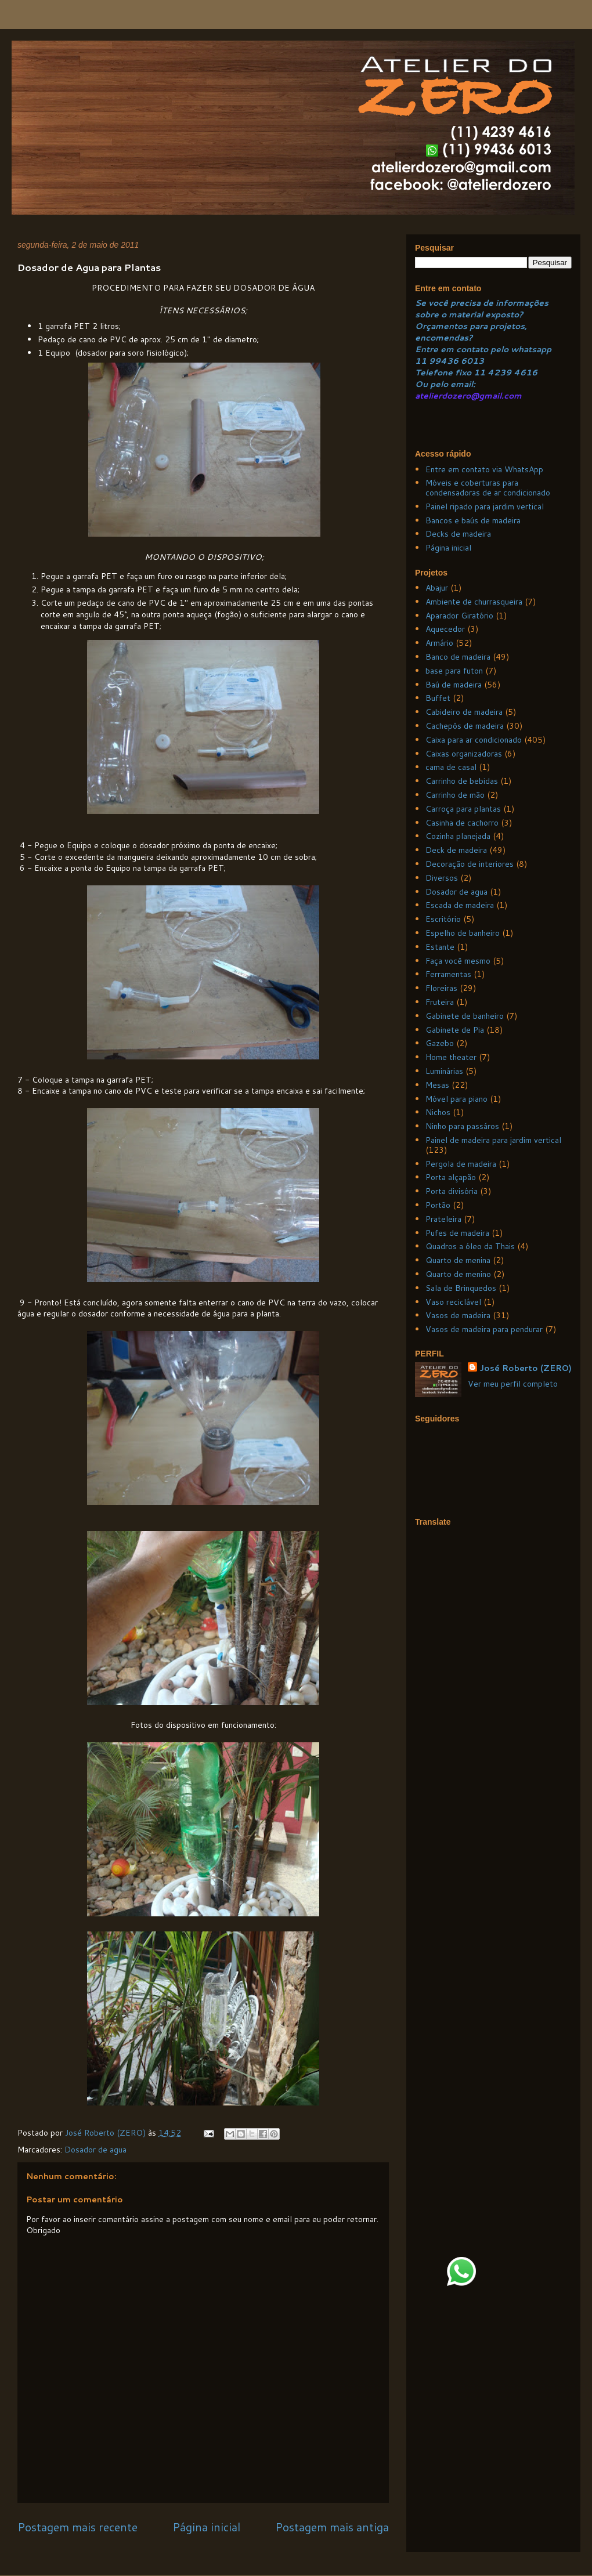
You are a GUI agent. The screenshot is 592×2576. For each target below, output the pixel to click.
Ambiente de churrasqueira (473, 601)
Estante (439, 947)
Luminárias (444, 1071)
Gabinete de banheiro (464, 1016)
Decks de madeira (458, 534)
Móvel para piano (456, 1099)
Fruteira (439, 1002)
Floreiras (441, 988)
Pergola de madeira (460, 1164)
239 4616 (515, 372)
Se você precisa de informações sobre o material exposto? (481, 308)
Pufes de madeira (457, 1233)
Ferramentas (448, 974)
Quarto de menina (457, 1260)
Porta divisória (451, 1191)
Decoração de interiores (469, 864)
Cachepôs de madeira (464, 726)
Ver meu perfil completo (513, 1384)
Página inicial (206, 2527)
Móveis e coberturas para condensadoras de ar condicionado (487, 487)
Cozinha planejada (457, 836)
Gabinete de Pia (454, 1030)
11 (422, 361)
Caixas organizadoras (463, 753)
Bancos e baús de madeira (473, 520)
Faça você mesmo (457, 961)
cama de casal (451, 767)
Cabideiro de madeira (464, 712)
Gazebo (439, 1043)
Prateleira (443, 1219)
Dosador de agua (95, 2149)
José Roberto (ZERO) (525, 1368)
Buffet (437, 698)
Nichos (437, 1112)
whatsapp (529, 349)
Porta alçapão (450, 1177)
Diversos (441, 878)
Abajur (436, 588)
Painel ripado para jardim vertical (484, 506)
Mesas (437, 1085)
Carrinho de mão (455, 795)
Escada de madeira (459, 905)
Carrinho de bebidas (461, 781)
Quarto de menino (458, 1274)
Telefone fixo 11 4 (454, 372)
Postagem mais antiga (332, 2527)
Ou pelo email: (445, 384)
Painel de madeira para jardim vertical (493, 1140)
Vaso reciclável (453, 1302)
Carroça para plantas (463, 809)
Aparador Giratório (459, 615)
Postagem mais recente (77, 2527)
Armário (439, 643)
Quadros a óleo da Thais (470, 1246)
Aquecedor (445, 629)
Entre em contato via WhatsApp (484, 469)
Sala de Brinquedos (460, 1288)
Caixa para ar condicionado (473, 740)
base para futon (454, 670)
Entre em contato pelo (461, 349)
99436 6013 (456, 361)
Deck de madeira (456, 850)
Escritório (443, 919)
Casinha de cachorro (462, 822)
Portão (437, 1205)
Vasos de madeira (457, 1315)
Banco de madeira (457, 657)
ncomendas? (446, 337)
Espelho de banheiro (462, 933)
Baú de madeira (453, 684)
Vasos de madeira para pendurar (484, 1329)
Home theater (451, 1057)
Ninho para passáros (462, 1126)
